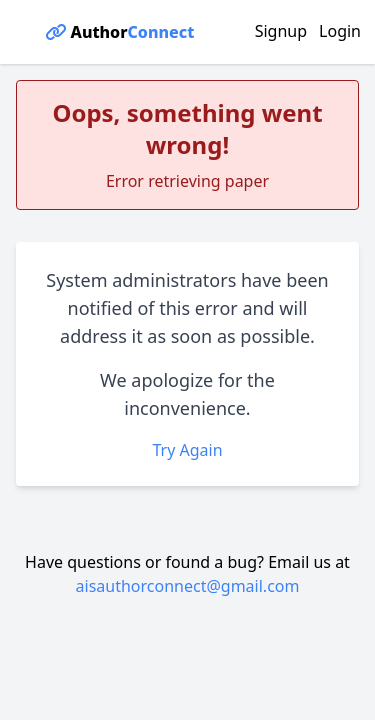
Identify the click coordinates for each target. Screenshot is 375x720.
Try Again (187, 450)
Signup (281, 31)
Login (340, 31)
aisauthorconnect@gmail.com (188, 586)
